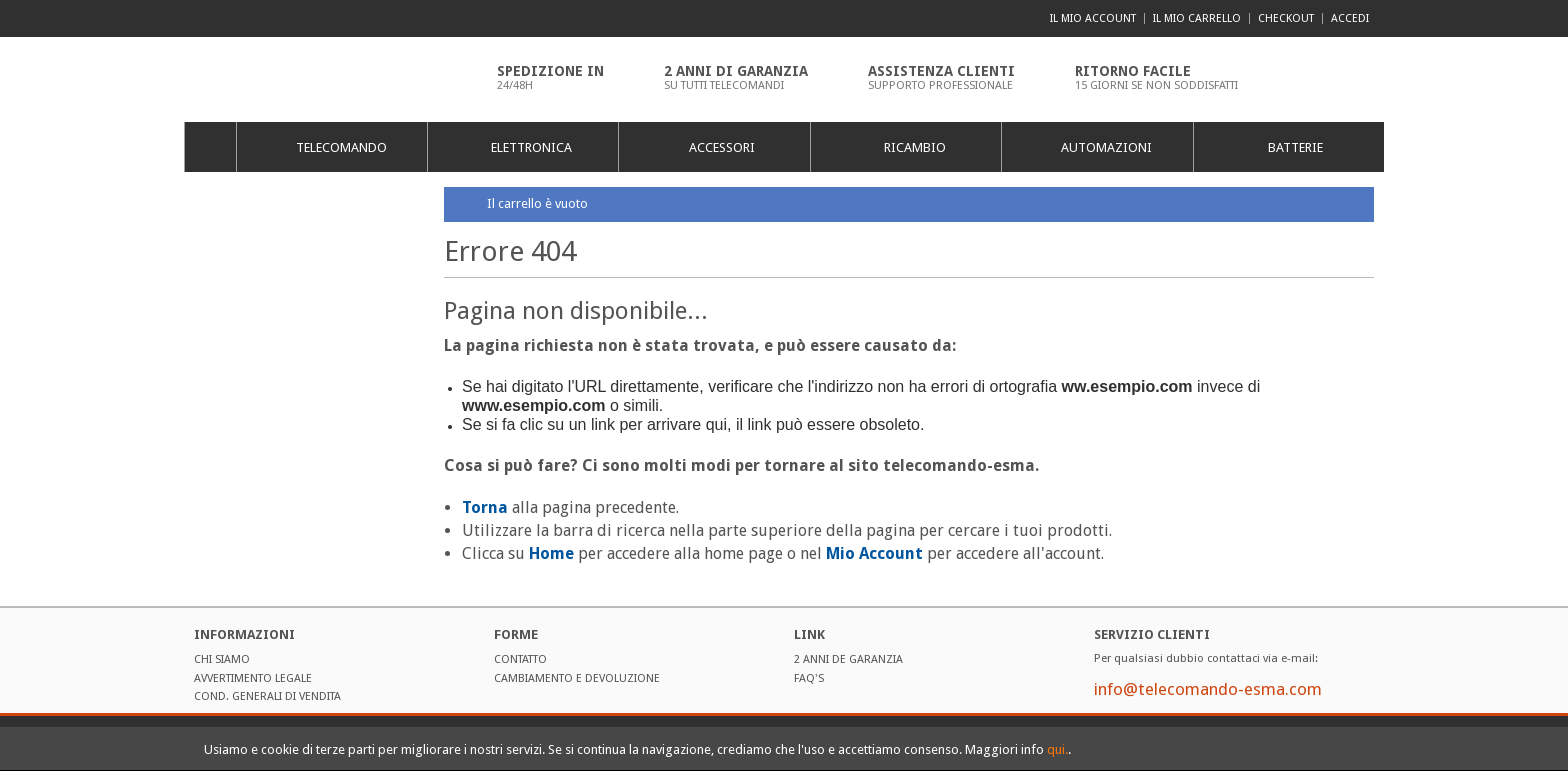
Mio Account (874, 553)
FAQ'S (809, 678)
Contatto (520, 659)
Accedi (1350, 18)
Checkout (1286, 18)
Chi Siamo (222, 659)
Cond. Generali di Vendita (267, 696)
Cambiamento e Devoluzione (577, 678)
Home (209, 147)
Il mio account (1093, 18)
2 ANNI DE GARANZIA (848, 659)
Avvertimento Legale (253, 678)
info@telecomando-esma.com (1208, 689)
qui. (1057, 749)
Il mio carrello (1197, 18)
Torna (485, 507)
